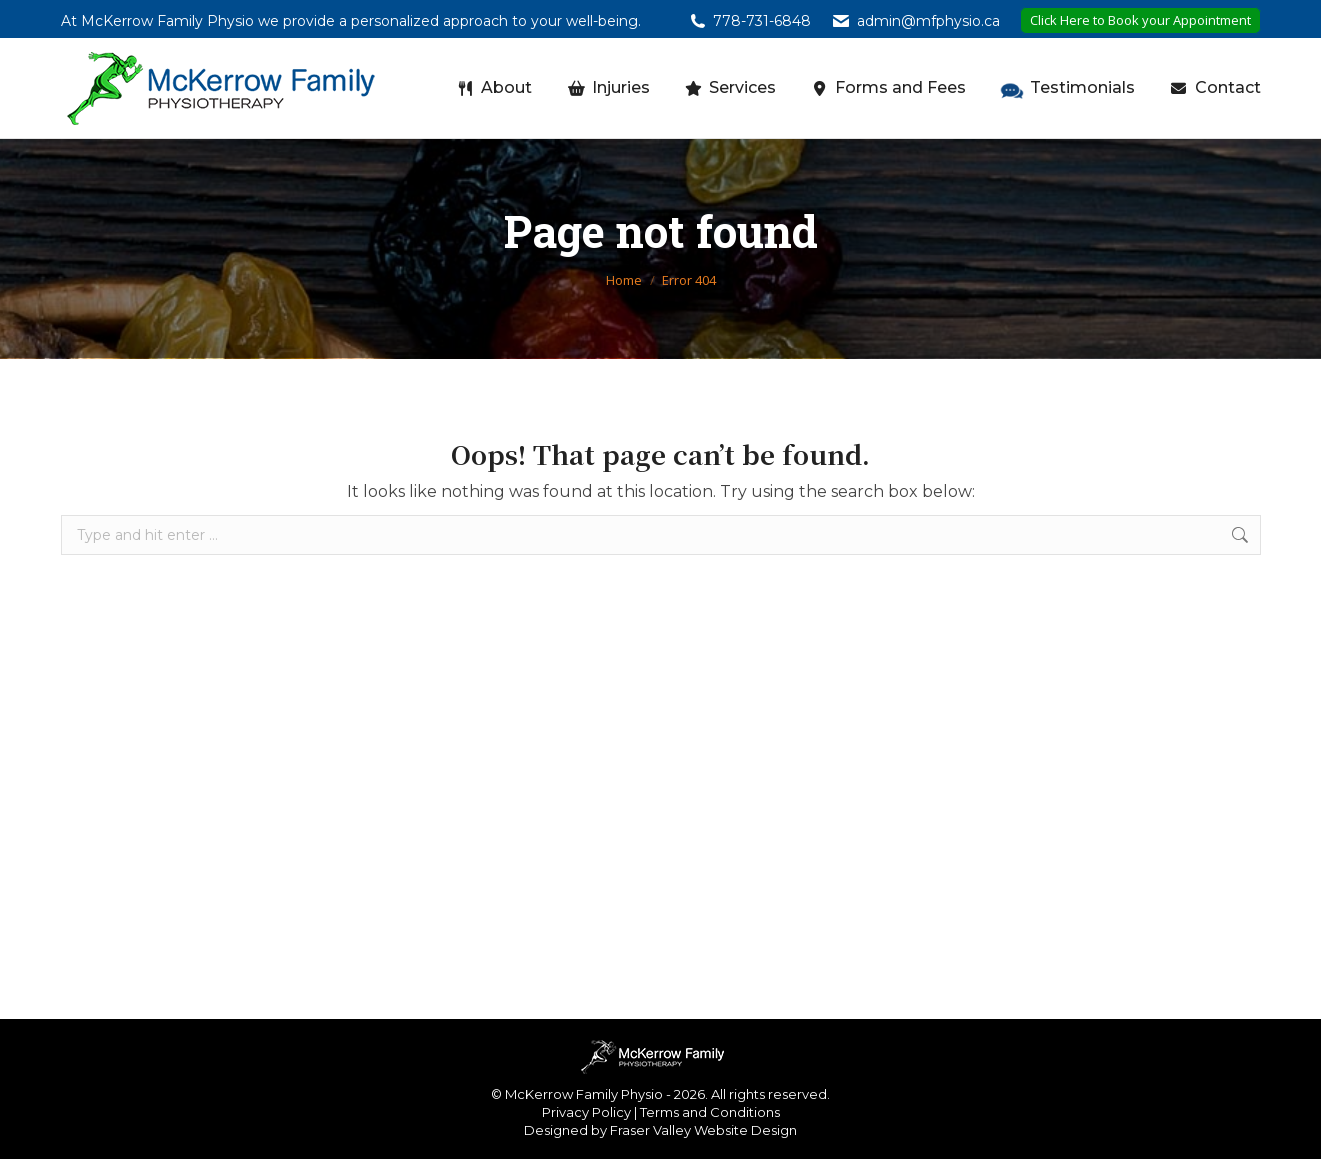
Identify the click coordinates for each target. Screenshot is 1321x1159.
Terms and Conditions (710, 1112)
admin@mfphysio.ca (928, 21)
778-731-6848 (762, 21)
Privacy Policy (586, 1112)
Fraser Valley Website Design (703, 1130)
